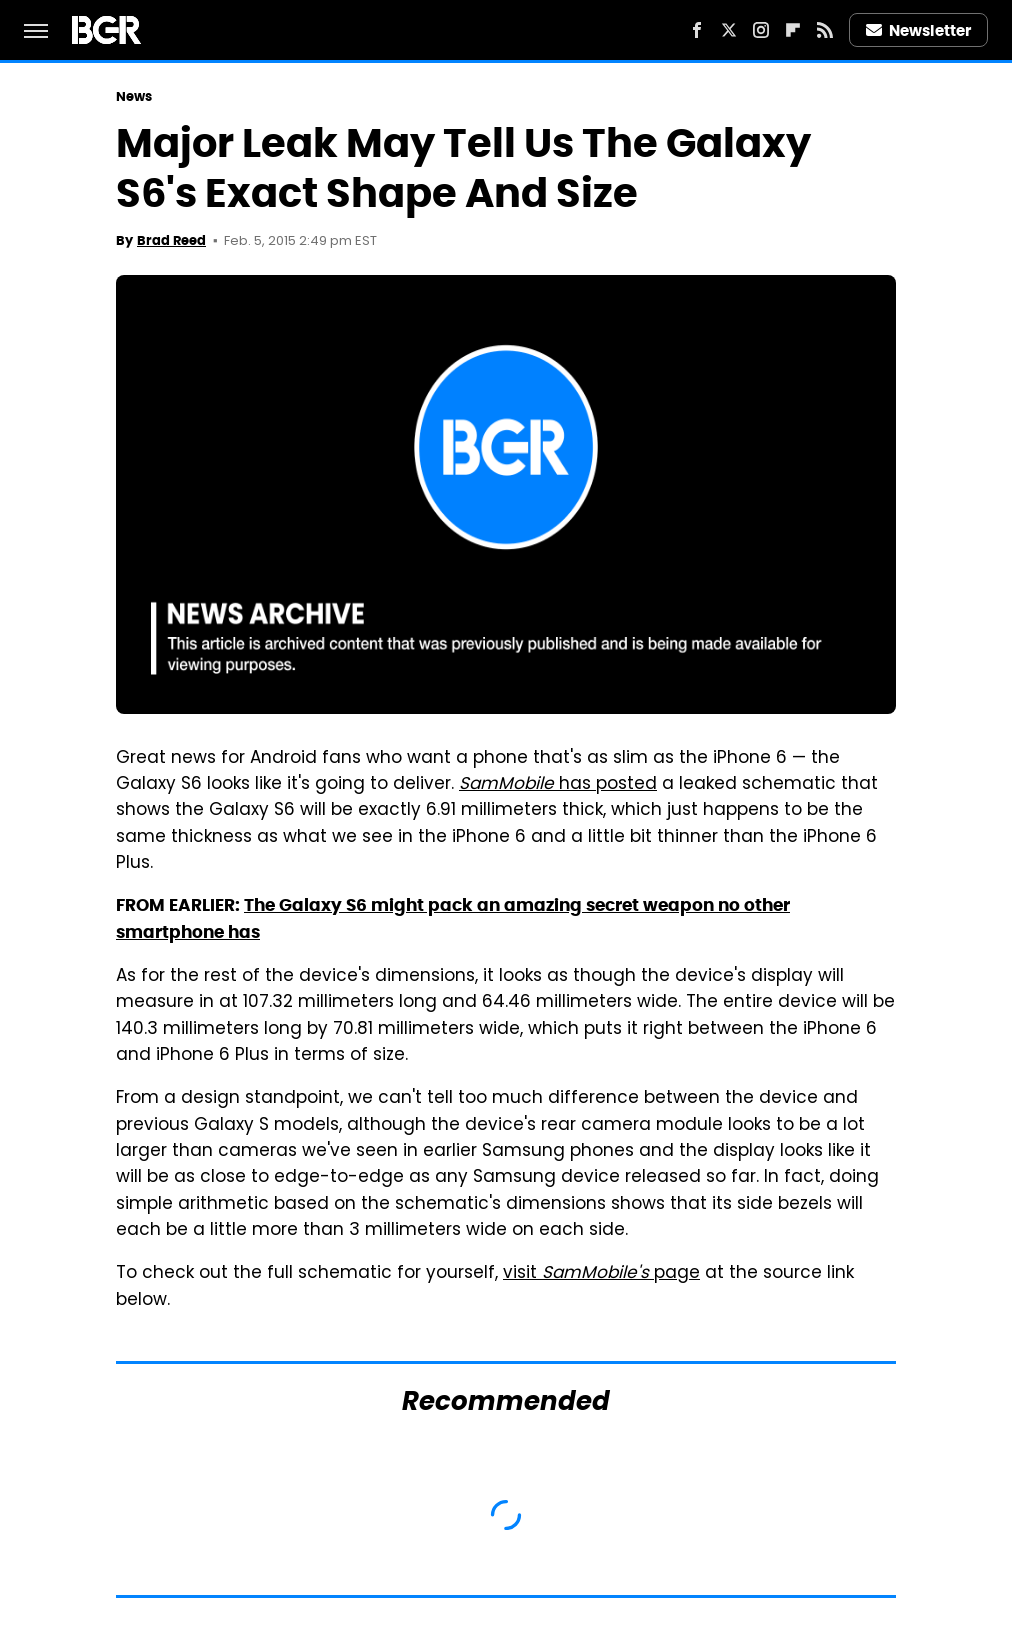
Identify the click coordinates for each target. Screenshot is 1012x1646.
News (134, 96)
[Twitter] (729, 30)
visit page (601, 1274)
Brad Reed (171, 240)
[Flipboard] (793, 30)
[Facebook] (697, 30)
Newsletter (919, 30)
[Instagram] (761, 30)
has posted (558, 785)
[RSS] (825, 30)
